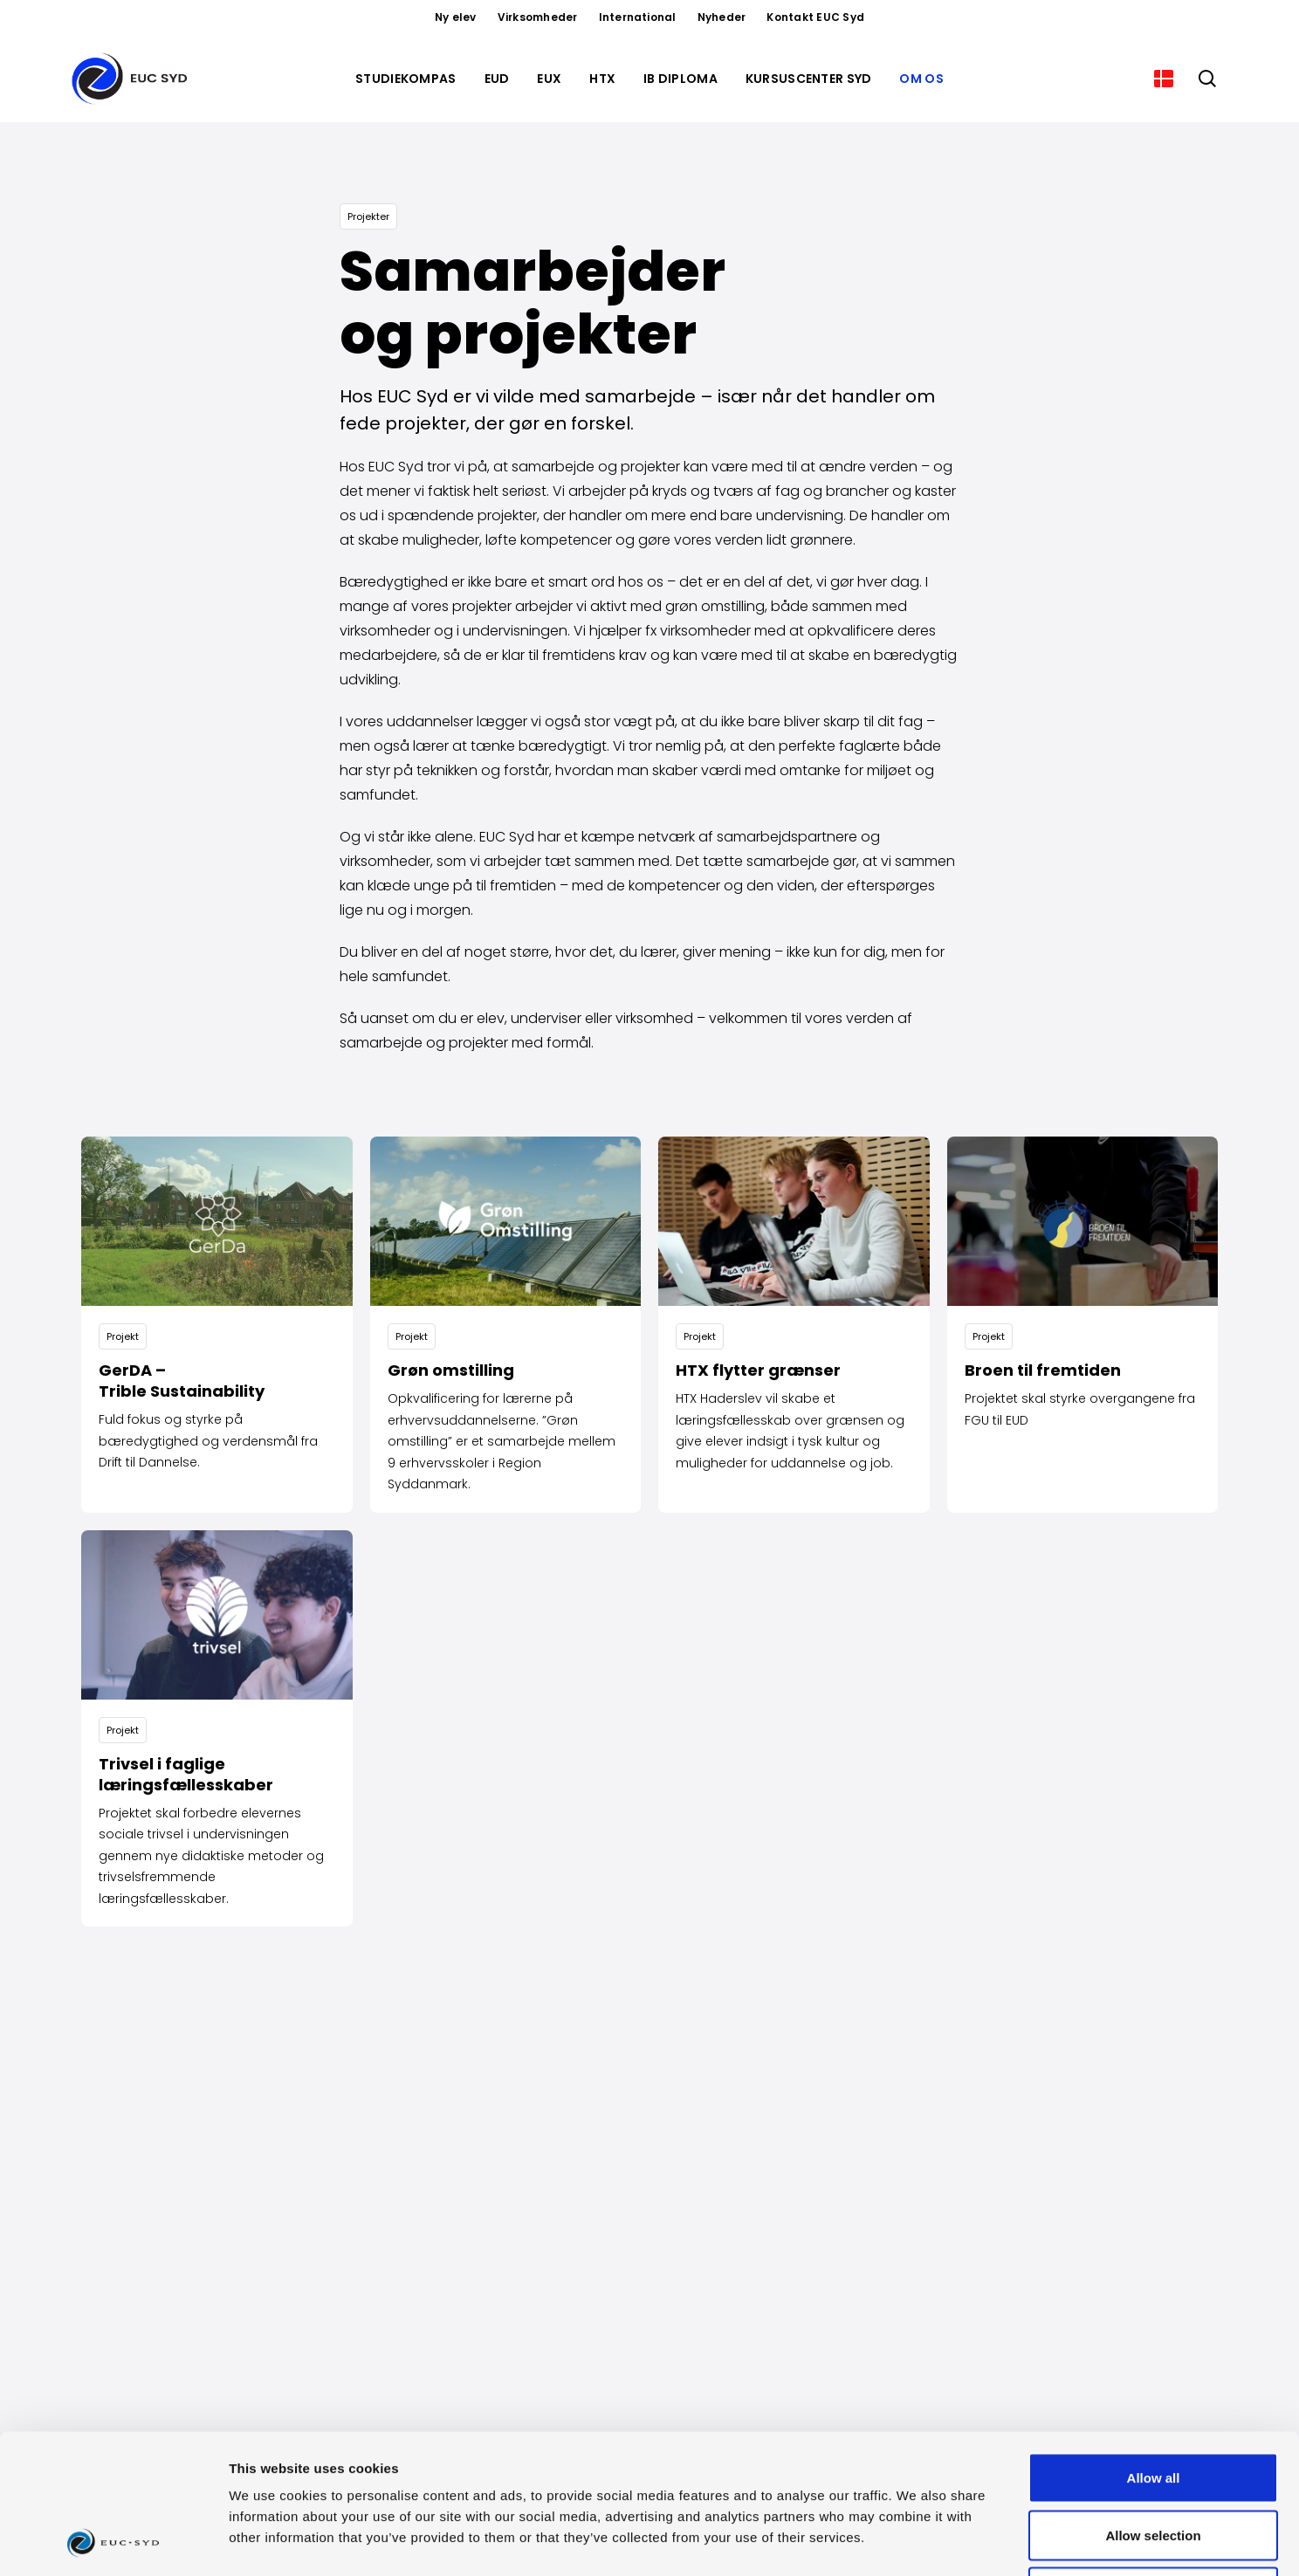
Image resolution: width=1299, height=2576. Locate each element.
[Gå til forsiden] (133, 78)
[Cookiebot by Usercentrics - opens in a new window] (113, 2542)
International (638, 17)
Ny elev (456, 17)
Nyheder (722, 17)
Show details (916, 2541)
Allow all (1153, 2346)
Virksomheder (538, 17)
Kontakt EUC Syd (815, 17)
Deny (1153, 2461)
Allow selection (1152, 2404)
